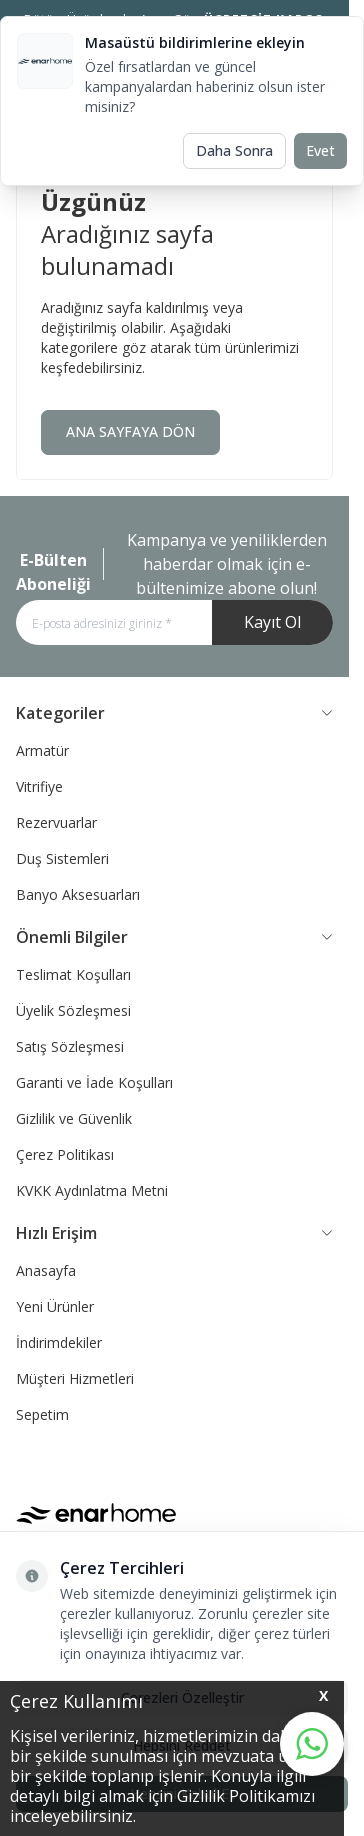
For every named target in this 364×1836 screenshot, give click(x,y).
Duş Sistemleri (62, 858)
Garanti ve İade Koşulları (94, 1082)
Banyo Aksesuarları (78, 894)
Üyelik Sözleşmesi (73, 1010)
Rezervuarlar (56, 822)
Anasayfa (46, 1270)
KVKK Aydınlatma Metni (92, 1190)
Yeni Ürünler (55, 1306)
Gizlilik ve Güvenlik (74, 1118)
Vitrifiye (39, 786)
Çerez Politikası (65, 1154)
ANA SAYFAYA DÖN (130, 431)
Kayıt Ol (272, 622)
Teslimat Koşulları (73, 974)
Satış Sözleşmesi (70, 1046)
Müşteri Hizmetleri (75, 1378)
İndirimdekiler (59, 1342)
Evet (320, 150)
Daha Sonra (234, 150)
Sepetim (42, 1414)
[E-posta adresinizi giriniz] (174, 622)
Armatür (42, 750)
